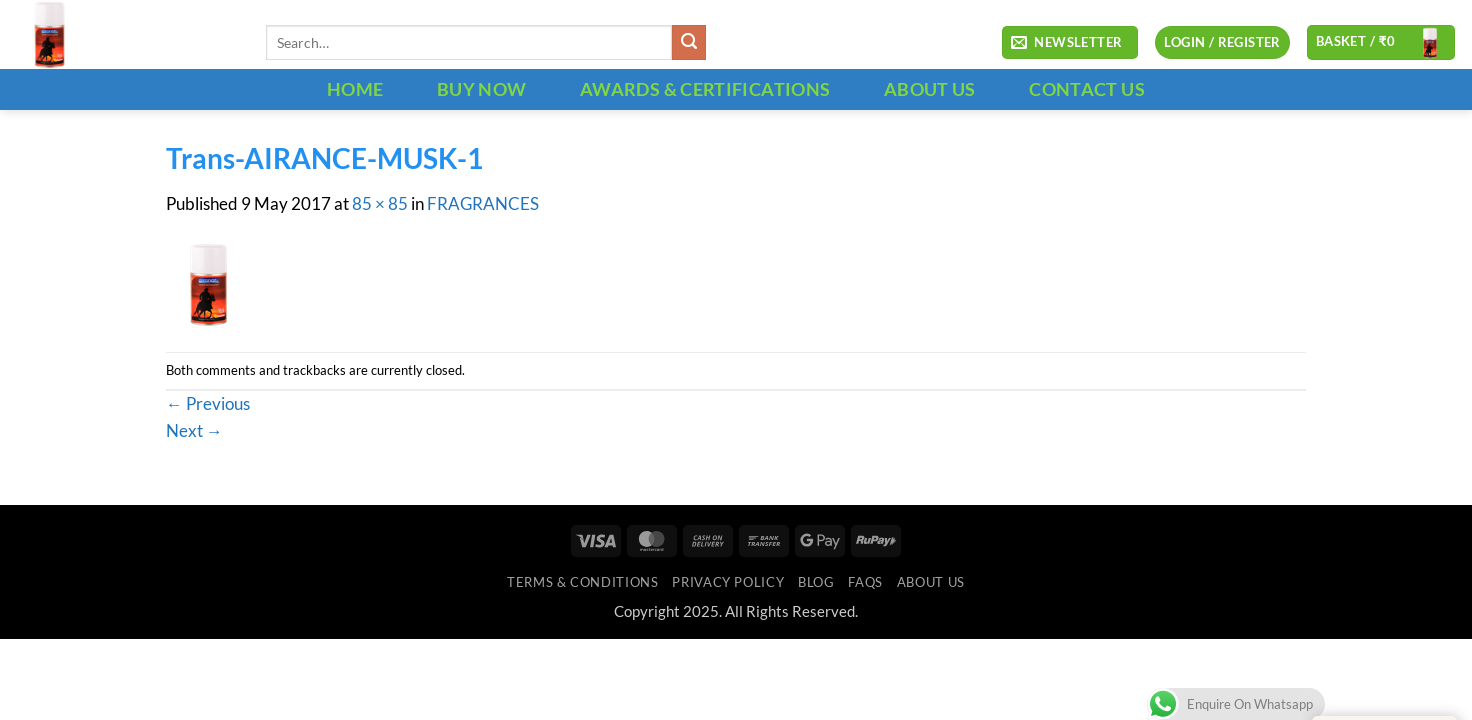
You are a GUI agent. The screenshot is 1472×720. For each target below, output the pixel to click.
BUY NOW (482, 89)
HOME (355, 89)
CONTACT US (1087, 89)
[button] (1070, 43)
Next (194, 431)
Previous (208, 404)
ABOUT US (930, 89)
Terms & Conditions (582, 582)
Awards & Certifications (705, 89)
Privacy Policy (728, 582)
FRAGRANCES (483, 204)
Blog (816, 582)
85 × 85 (380, 204)
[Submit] (689, 42)
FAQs (865, 582)
